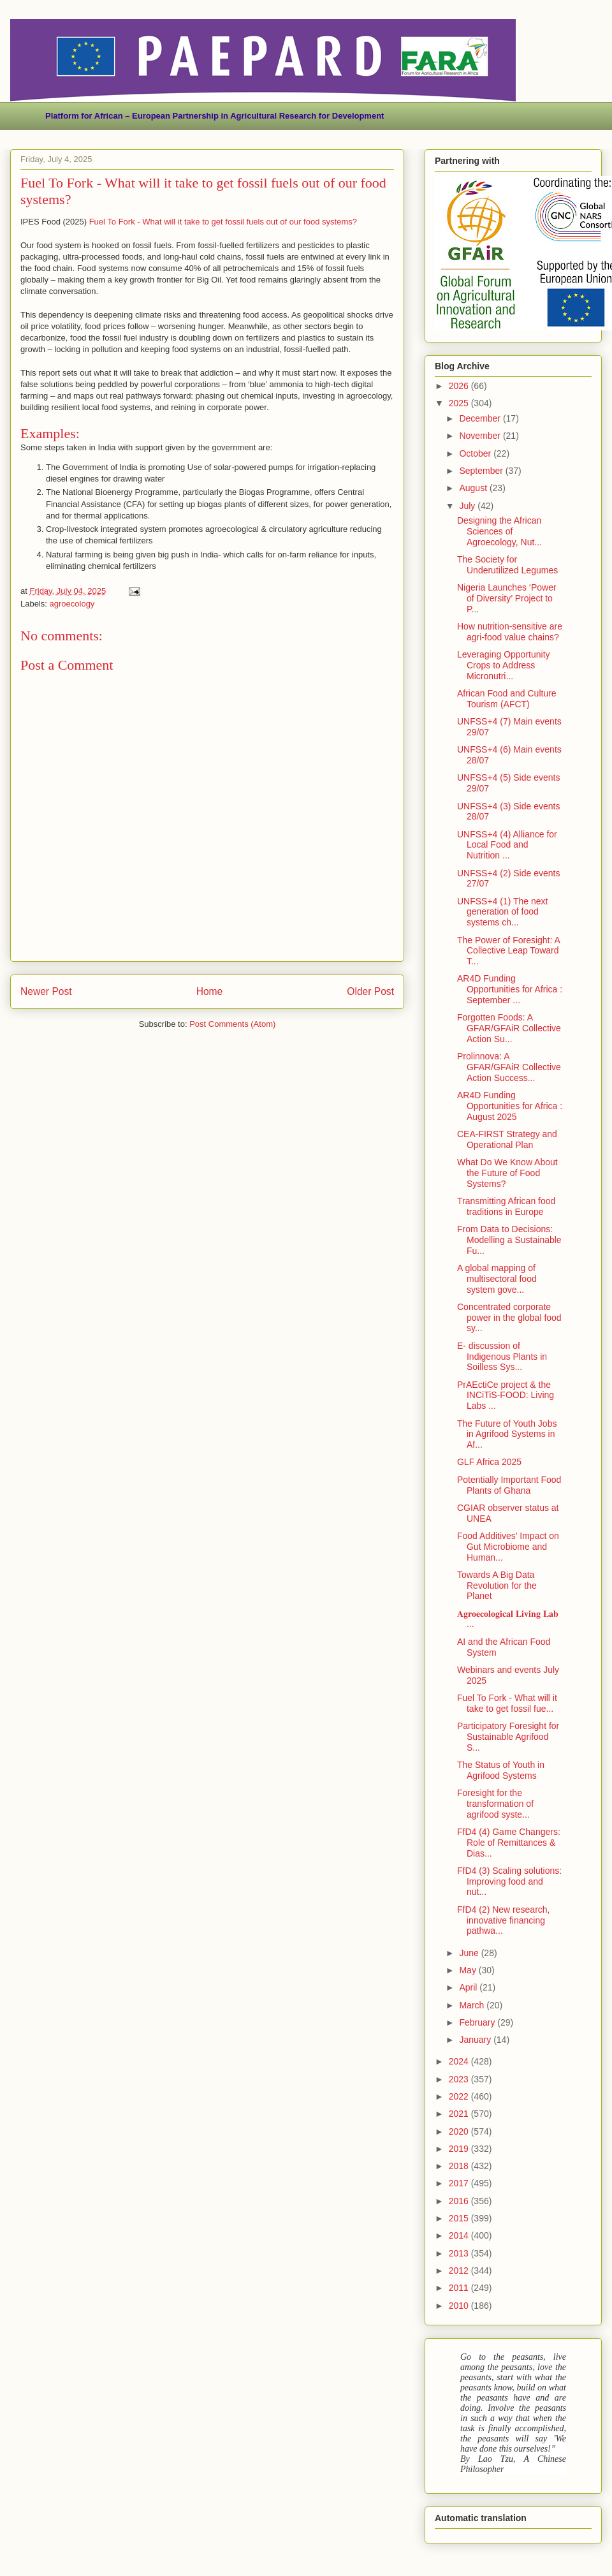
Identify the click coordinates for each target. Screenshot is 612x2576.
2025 (460, 403)
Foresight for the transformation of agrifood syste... (495, 1804)
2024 (460, 2061)
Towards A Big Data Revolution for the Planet (497, 1585)
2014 (460, 2235)
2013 (460, 2253)
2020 (460, 2131)
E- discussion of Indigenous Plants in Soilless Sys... (502, 1357)
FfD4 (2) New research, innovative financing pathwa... (503, 1920)
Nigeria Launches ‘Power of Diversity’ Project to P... (507, 598)
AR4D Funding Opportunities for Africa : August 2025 (509, 1106)
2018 (460, 2166)
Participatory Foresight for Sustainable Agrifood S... (508, 1737)
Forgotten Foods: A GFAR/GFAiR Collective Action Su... (509, 1028)
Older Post (370, 991)
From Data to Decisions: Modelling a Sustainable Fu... (509, 1240)
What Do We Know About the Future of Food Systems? (507, 1173)
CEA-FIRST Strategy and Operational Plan (507, 1139)
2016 (460, 2201)
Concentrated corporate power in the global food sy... (509, 1318)
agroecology (72, 603)
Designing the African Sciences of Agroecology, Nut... (499, 531)
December (480, 418)
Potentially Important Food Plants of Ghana (509, 1485)
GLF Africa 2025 (489, 1462)
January (476, 2040)
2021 (460, 2114)
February (478, 2022)
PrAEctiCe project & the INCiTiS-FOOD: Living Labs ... (505, 1395)
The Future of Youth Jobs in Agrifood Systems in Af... (507, 1434)
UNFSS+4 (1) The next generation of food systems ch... (502, 912)
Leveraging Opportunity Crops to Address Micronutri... (503, 665)
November (480, 436)
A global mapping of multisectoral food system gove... (497, 1279)
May (468, 1970)
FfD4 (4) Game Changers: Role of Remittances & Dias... (508, 1842)
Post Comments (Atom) (232, 1024)
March (472, 2005)
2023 (460, 2079)
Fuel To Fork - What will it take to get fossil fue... (507, 1703)
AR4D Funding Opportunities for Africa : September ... (509, 989)
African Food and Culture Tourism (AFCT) (507, 698)
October (476, 453)
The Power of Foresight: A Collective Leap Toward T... (508, 951)
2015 (460, 2218)
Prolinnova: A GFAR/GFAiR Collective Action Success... (509, 1067)
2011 (460, 2288)
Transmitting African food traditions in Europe (506, 1206)
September (482, 471)
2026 (460, 386)
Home (209, 991)
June (470, 1953)
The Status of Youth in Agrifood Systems (500, 1770)
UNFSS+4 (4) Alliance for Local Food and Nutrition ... (507, 845)
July (468, 506)
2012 (460, 2270)
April (469, 1987)
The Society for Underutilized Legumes (507, 564)
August (474, 488)
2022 (460, 2096)
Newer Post (46, 991)
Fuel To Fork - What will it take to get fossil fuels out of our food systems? (223, 221)
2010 (460, 2305)
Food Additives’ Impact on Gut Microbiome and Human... (508, 1547)
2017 (460, 2183)
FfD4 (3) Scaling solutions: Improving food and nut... (509, 1881)
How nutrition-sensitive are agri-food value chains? (509, 631)
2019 (460, 2149)
